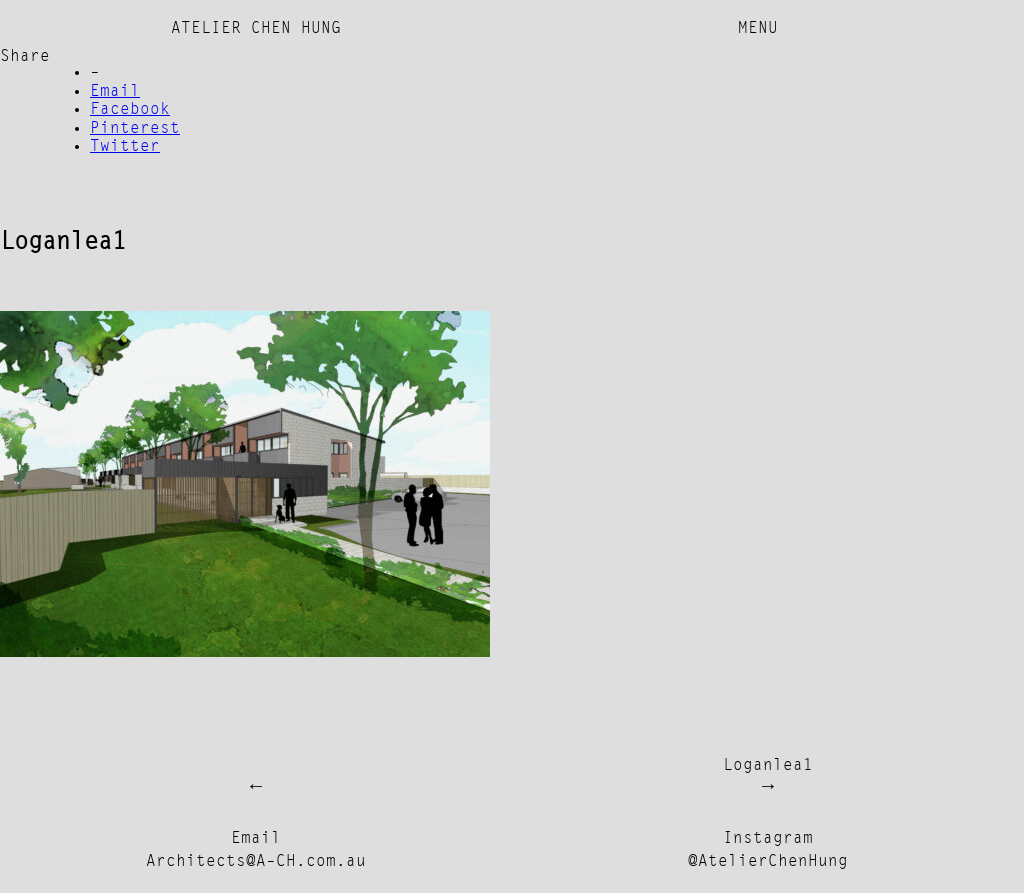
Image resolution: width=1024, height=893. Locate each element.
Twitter (125, 147)
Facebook (130, 110)
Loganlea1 (768, 766)
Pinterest (135, 129)
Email (115, 92)
